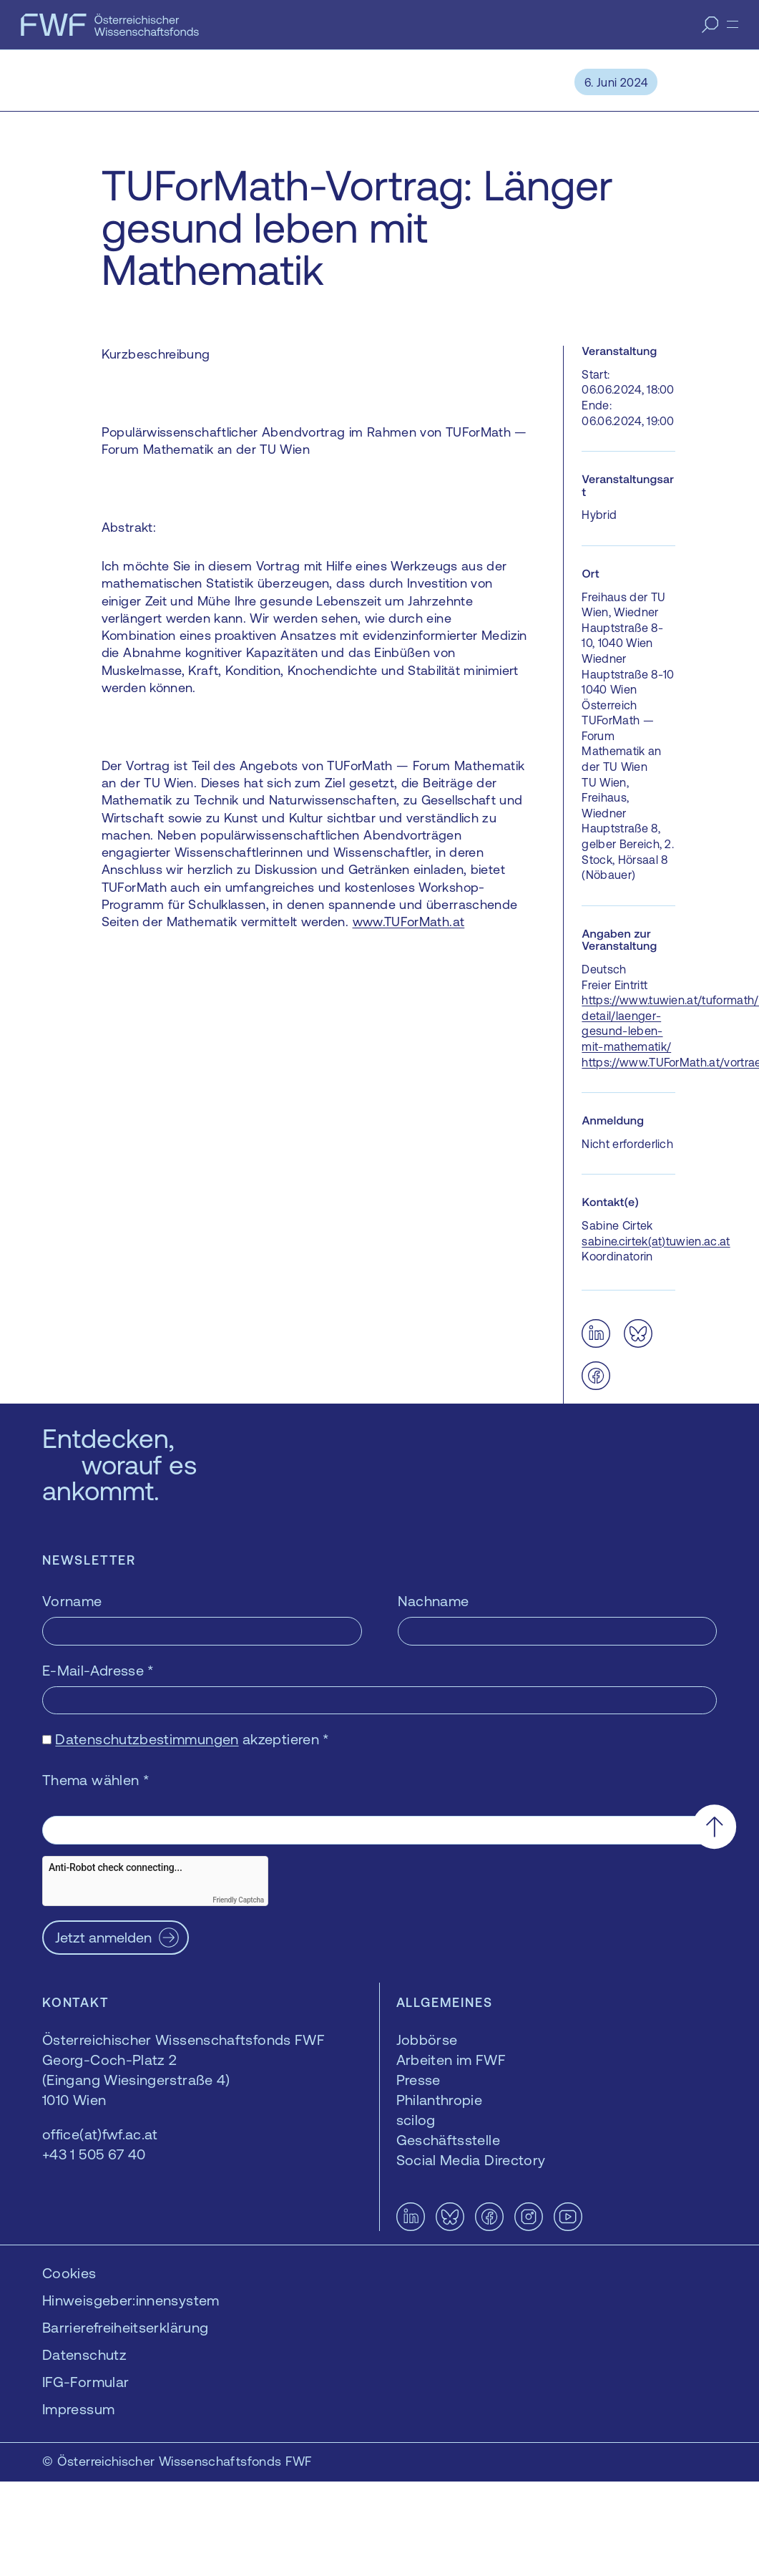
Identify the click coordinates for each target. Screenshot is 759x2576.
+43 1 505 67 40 (93, 2154)
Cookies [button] (69, 2273)
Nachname (433, 1601)
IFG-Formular (85, 2381)
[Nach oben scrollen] (714, 1826)
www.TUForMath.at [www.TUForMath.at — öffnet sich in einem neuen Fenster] (409, 921)
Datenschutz (84, 2354)
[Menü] (732, 24)
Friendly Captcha (238, 1900)
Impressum (78, 2409)
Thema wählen (96, 1779)
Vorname (72, 1601)
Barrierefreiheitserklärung (125, 2327)
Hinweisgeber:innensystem (131, 2300)
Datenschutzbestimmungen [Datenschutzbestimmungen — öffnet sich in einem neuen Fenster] (146, 1739)
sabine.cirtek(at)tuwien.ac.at (656, 1241)
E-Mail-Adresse (98, 1670)
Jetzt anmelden (103, 1937)
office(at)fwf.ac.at (100, 2134)
